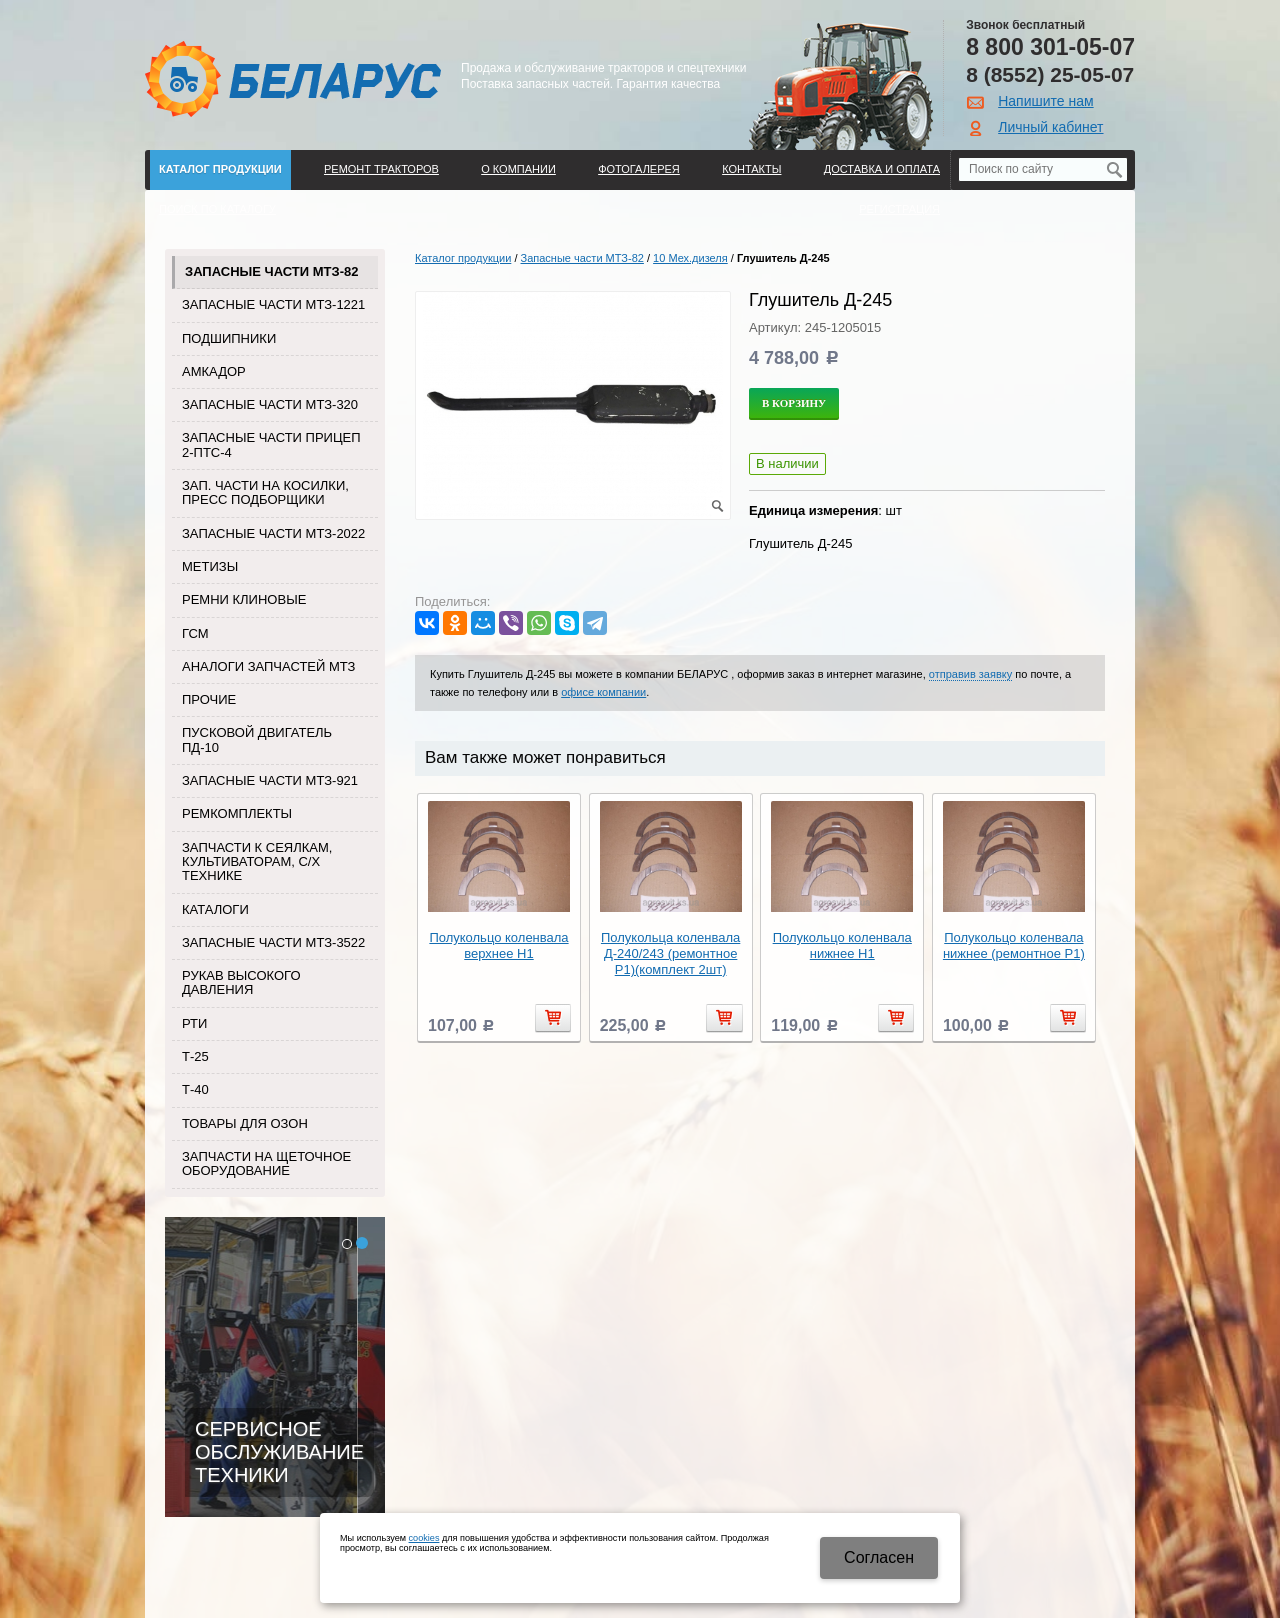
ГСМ (195, 633)
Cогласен (879, 1557)
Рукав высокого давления (241, 982)
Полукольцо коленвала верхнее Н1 (498, 945)
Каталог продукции (220, 169)
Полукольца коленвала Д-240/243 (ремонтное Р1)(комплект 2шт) (670, 953)
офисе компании (603, 692)
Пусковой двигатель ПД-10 (257, 739)
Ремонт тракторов (381, 169)
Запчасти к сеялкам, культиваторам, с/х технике (257, 862)
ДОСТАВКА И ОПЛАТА (882, 169)
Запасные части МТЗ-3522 (273, 942)
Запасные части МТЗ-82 (271, 271)
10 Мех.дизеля (690, 258)
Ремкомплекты (237, 813)
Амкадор (214, 371)
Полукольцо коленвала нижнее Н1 (842, 945)
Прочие (209, 699)
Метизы (210, 566)
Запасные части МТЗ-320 (270, 404)
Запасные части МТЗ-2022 (273, 533)
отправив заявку (970, 674)
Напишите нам (1045, 101)
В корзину (794, 403)
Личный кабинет (1050, 127)
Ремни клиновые (244, 599)
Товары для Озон (245, 1123)
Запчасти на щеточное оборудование (266, 1163)
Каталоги (215, 909)
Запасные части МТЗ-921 (270, 780)
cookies (424, 1538)
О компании (518, 169)
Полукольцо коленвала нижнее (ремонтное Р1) (1014, 945)
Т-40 (195, 1089)
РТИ (194, 1023)
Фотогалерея (639, 169)
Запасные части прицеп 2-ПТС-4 (271, 444)
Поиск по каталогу (217, 209)
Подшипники (229, 338)
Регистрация (899, 209)
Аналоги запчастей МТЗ (268, 666)
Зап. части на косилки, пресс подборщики (265, 492)
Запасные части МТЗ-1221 (273, 304)
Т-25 (195, 1056)
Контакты (751, 169)
